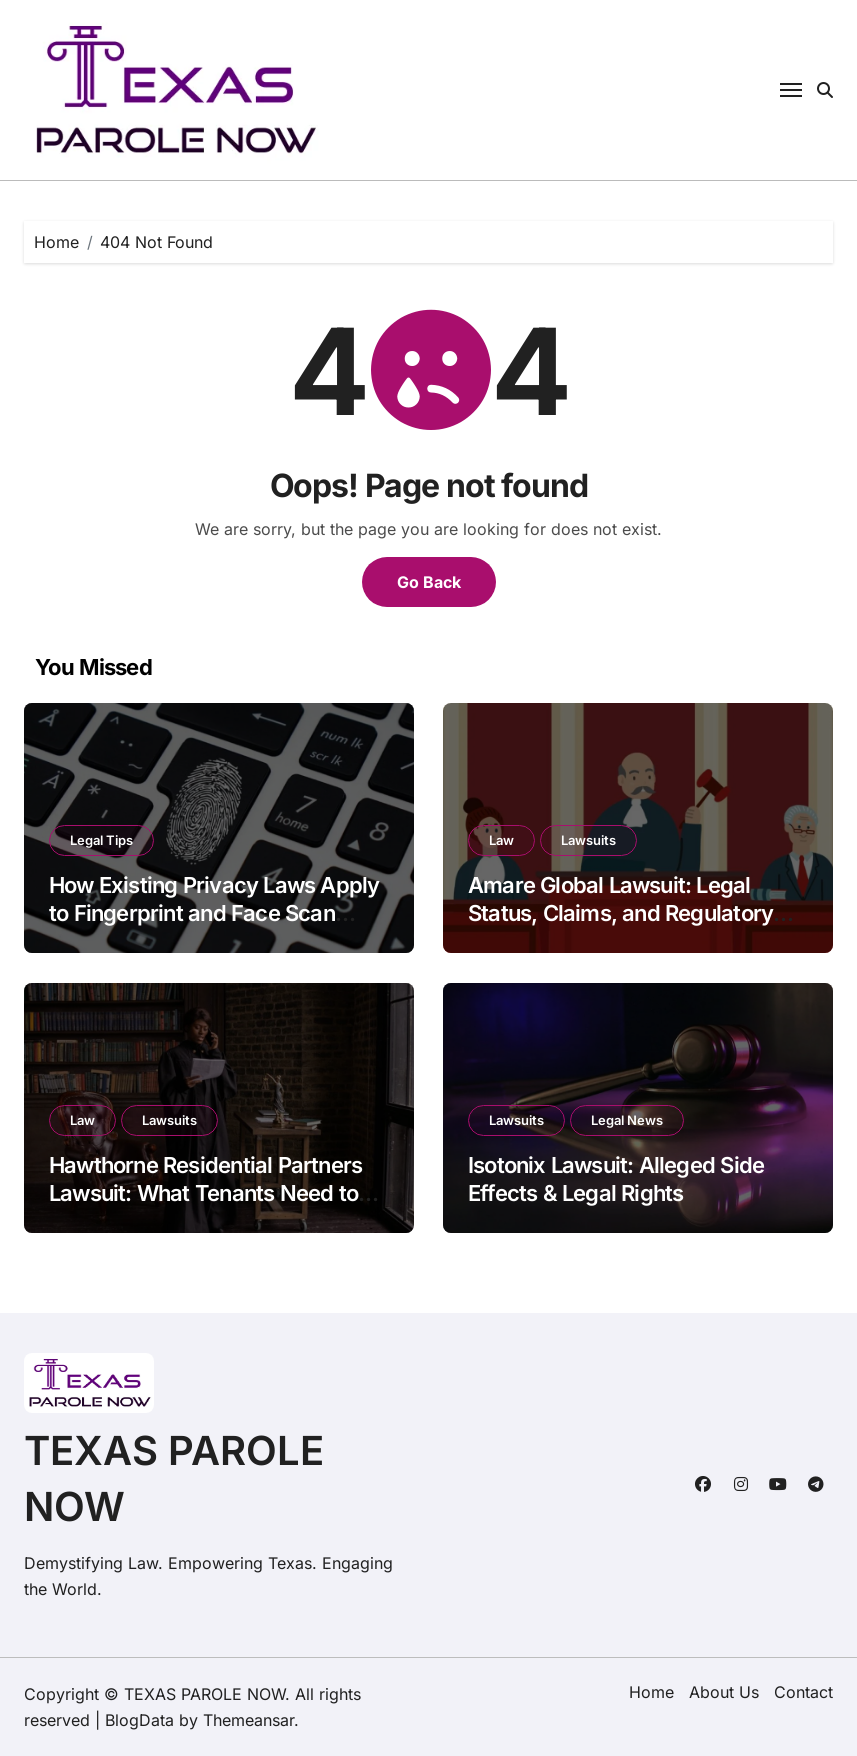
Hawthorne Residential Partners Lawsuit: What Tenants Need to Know (205, 1193)
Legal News (627, 1120)
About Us (724, 1692)
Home (651, 1692)
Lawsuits (588, 840)
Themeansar (248, 1720)
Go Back (429, 582)
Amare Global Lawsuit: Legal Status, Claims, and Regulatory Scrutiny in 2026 (620, 913)
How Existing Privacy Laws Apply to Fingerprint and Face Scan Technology (214, 913)
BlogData (139, 1720)
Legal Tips (101, 840)
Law (501, 840)
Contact (803, 1692)
